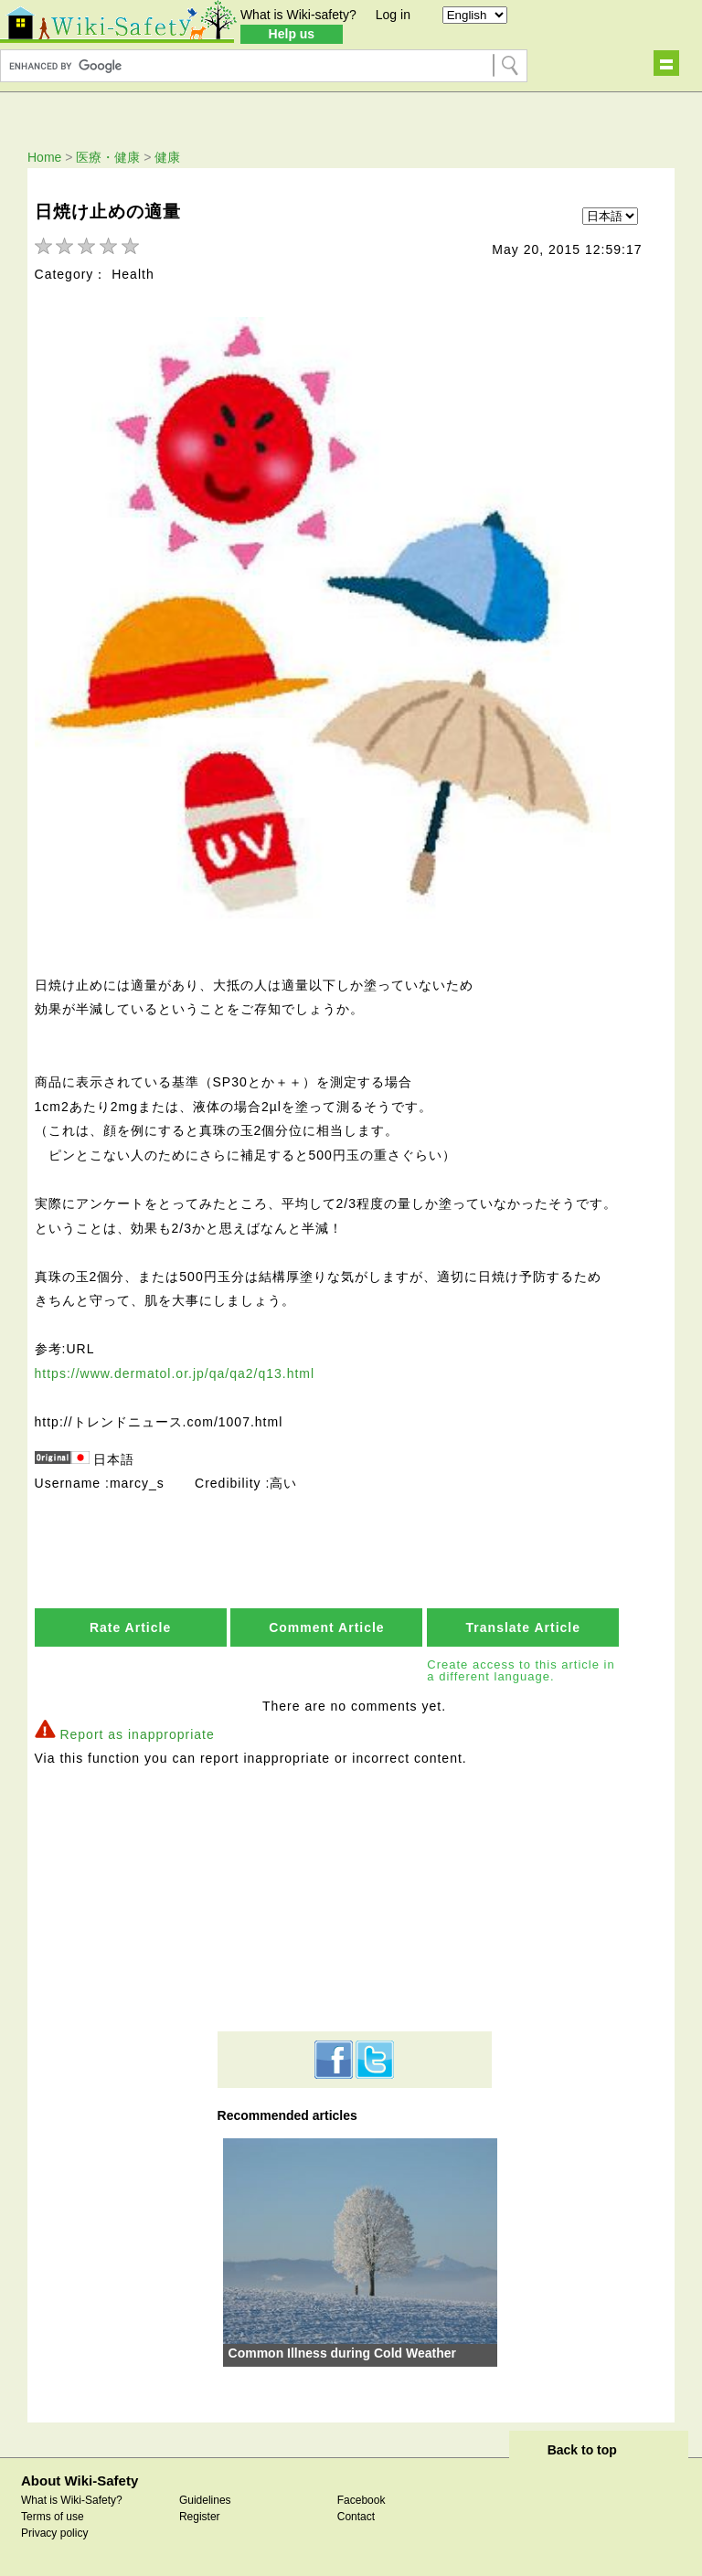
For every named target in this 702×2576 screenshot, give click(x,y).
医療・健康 (108, 157)
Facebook (361, 2502)
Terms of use (52, 2519)
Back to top (582, 2452)
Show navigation (666, 63)
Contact (356, 2519)
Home (44, 157)
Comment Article (327, 1630)
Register (199, 2519)
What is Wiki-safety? (298, 14)
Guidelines (205, 2502)
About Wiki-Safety (79, 2483)
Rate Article (130, 1630)
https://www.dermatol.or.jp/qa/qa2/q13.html (175, 1376)
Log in (393, 14)
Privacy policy (54, 2535)
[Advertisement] (354, 1901)
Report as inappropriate (136, 1737)
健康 (167, 157)
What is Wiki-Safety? (71, 2502)
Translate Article (523, 1630)
